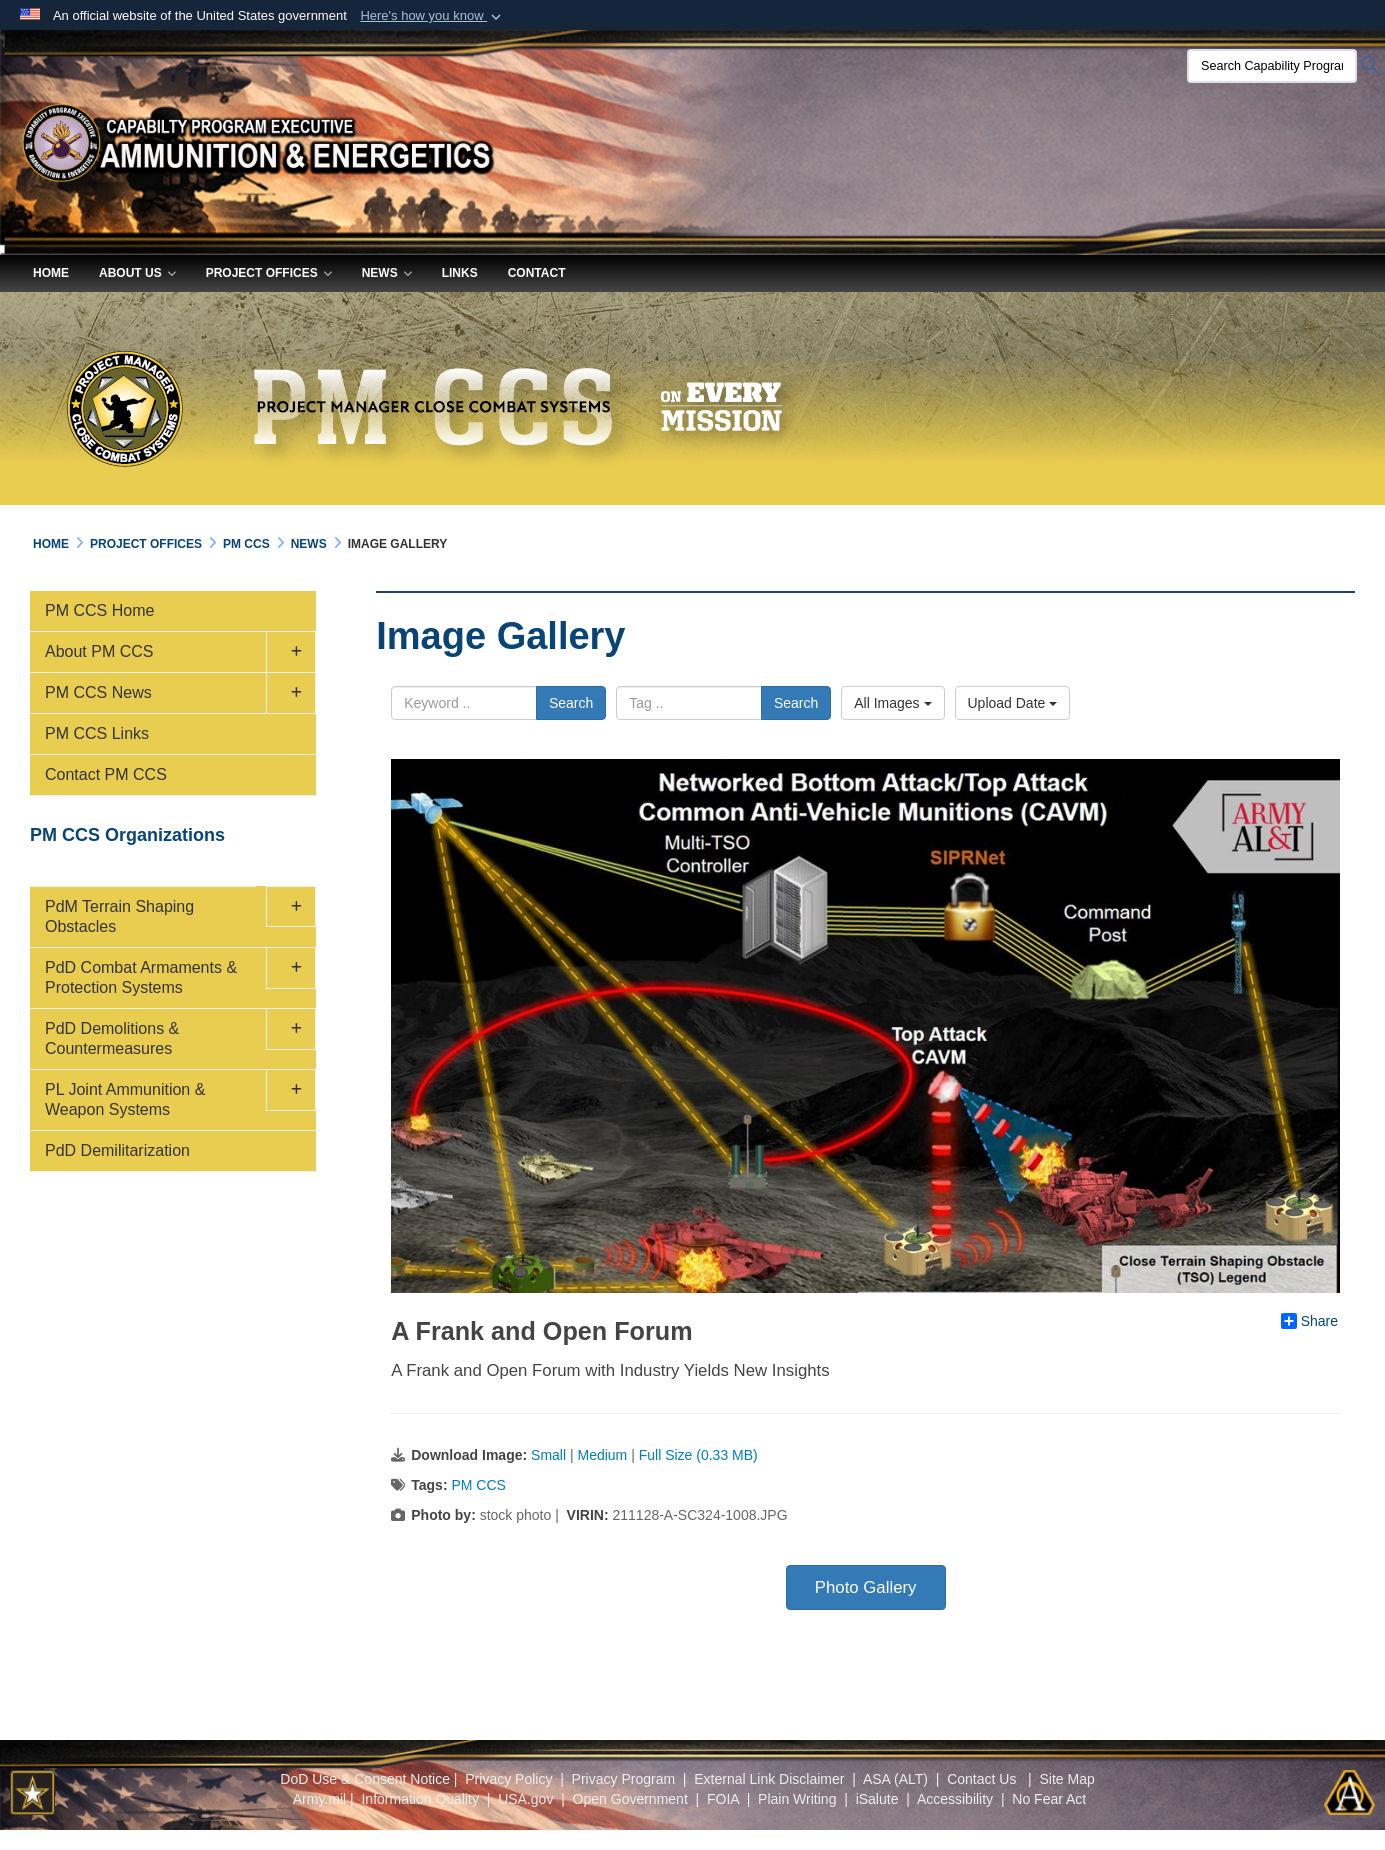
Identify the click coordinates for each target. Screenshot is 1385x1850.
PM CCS (478, 1485)
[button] (432, 16)
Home (51, 273)
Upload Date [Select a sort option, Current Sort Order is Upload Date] (1013, 703)
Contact (537, 273)
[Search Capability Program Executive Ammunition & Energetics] (1272, 66)
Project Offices (269, 273)
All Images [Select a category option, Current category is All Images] (892, 703)
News (387, 273)
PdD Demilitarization (117, 1150)
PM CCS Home (99, 610)
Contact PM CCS (106, 774)
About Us (137, 273)
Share (1309, 1321)
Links (460, 273)
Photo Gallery (866, 1587)
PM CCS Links (97, 733)
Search (571, 703)
